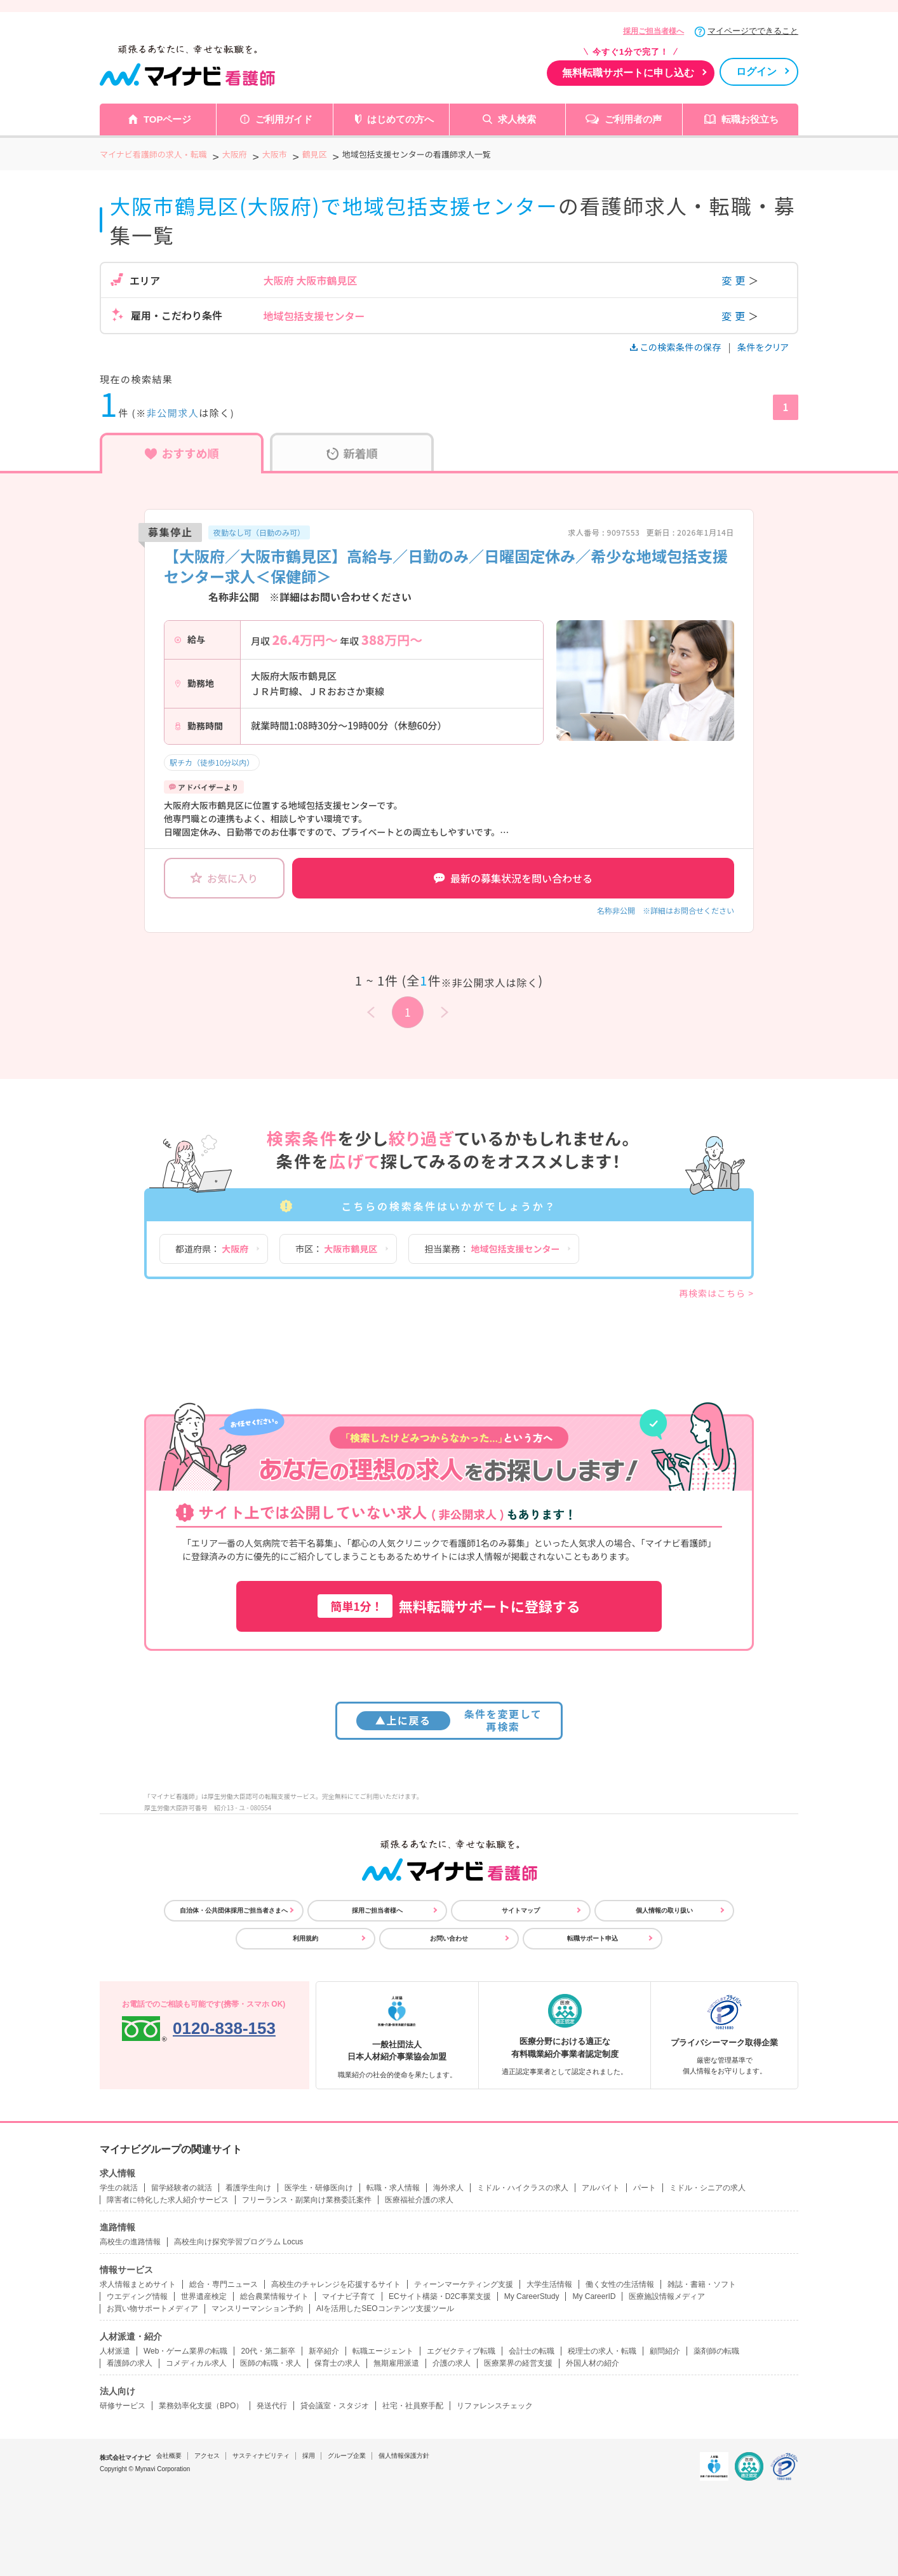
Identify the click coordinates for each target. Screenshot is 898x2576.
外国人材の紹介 (592, 2363)
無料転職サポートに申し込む (628, 72)
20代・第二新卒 (268, 2351)
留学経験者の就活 (181, 2187)
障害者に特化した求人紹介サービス (168, 2199)
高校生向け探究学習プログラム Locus (238, 2241)
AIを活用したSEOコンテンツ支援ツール (385, 2308)
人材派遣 (115, 2351)
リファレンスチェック (495, 2405)
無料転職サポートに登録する (449, 1606)
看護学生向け (248, 2187)
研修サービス (122, 2405)
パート (644, 2187)
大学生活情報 (549, 2284)
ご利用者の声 (633, 119)
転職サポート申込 (592, 1938)
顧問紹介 (665, 2351)
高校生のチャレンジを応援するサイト (336, 2284)
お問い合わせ (449, 1938)
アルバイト (601, 2187)
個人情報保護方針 (404, 2455)
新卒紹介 (324, 2351)
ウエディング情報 (137, 2296)
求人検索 (517, 119)
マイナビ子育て (348, 2296)
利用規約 (305, 1938)
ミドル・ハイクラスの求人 (522, 2187)
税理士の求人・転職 (602, 2351)
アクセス (207, 2455)
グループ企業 (347, 2455)
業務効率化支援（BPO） (201, 2405)
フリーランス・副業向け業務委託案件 (307, 2199)
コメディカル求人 (196, 2363)
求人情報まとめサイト (138, 2284)
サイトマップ (521, 1910)
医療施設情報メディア (667, 2296)
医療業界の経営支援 (518, 2363)
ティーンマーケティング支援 (463, 2284)
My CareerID (593, 2296)
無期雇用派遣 (396, 2363)
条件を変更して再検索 (449, 1719)
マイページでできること (752, 31)
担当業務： (492, 1248)
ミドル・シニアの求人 (707, 2187)
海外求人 (448, 2187)
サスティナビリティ (261, 2455)
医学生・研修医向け (319, 2187)
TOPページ (168, 119)
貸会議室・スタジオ (334, 2405)
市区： (336, 1248)
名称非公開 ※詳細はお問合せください (665, 910)
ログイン (756, 71)
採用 (308, 2455)
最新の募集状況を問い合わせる (513, 878)
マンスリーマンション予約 (257, 2308)
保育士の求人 (337, 2363)
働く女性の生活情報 (620, 2284)
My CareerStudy (532, 2296)
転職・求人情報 (393, 2187)
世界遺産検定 (204, 2296)
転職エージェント (382, 2351)
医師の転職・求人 (270, 2363)
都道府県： (211, 1248)
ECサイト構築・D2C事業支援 (440, 2296)
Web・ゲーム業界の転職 (185, 2351)
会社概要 (169, 2455)
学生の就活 (119, 2187)
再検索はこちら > (716, 1293)
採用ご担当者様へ (653, 31)
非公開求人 (173, 412)
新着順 (352, 453)
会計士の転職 (531, 2351)
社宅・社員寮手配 (412, 2405)
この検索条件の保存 (676, 347)
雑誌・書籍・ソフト (701, 2284)
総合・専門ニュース (223, 2284)
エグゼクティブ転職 (461, 2351)
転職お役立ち (750, 119)
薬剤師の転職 (716, 2351)
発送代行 (272, 2405)
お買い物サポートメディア (152, 2308)
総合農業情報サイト (274, 2296)
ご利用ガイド (283, 119)
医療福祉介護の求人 (419, 2199)
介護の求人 (451, 2363)
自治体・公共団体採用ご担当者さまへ (234, 1910)
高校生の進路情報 (130, 2241)
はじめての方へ (400, 119)
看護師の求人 (129, 2363)
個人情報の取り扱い (664, 1910)
